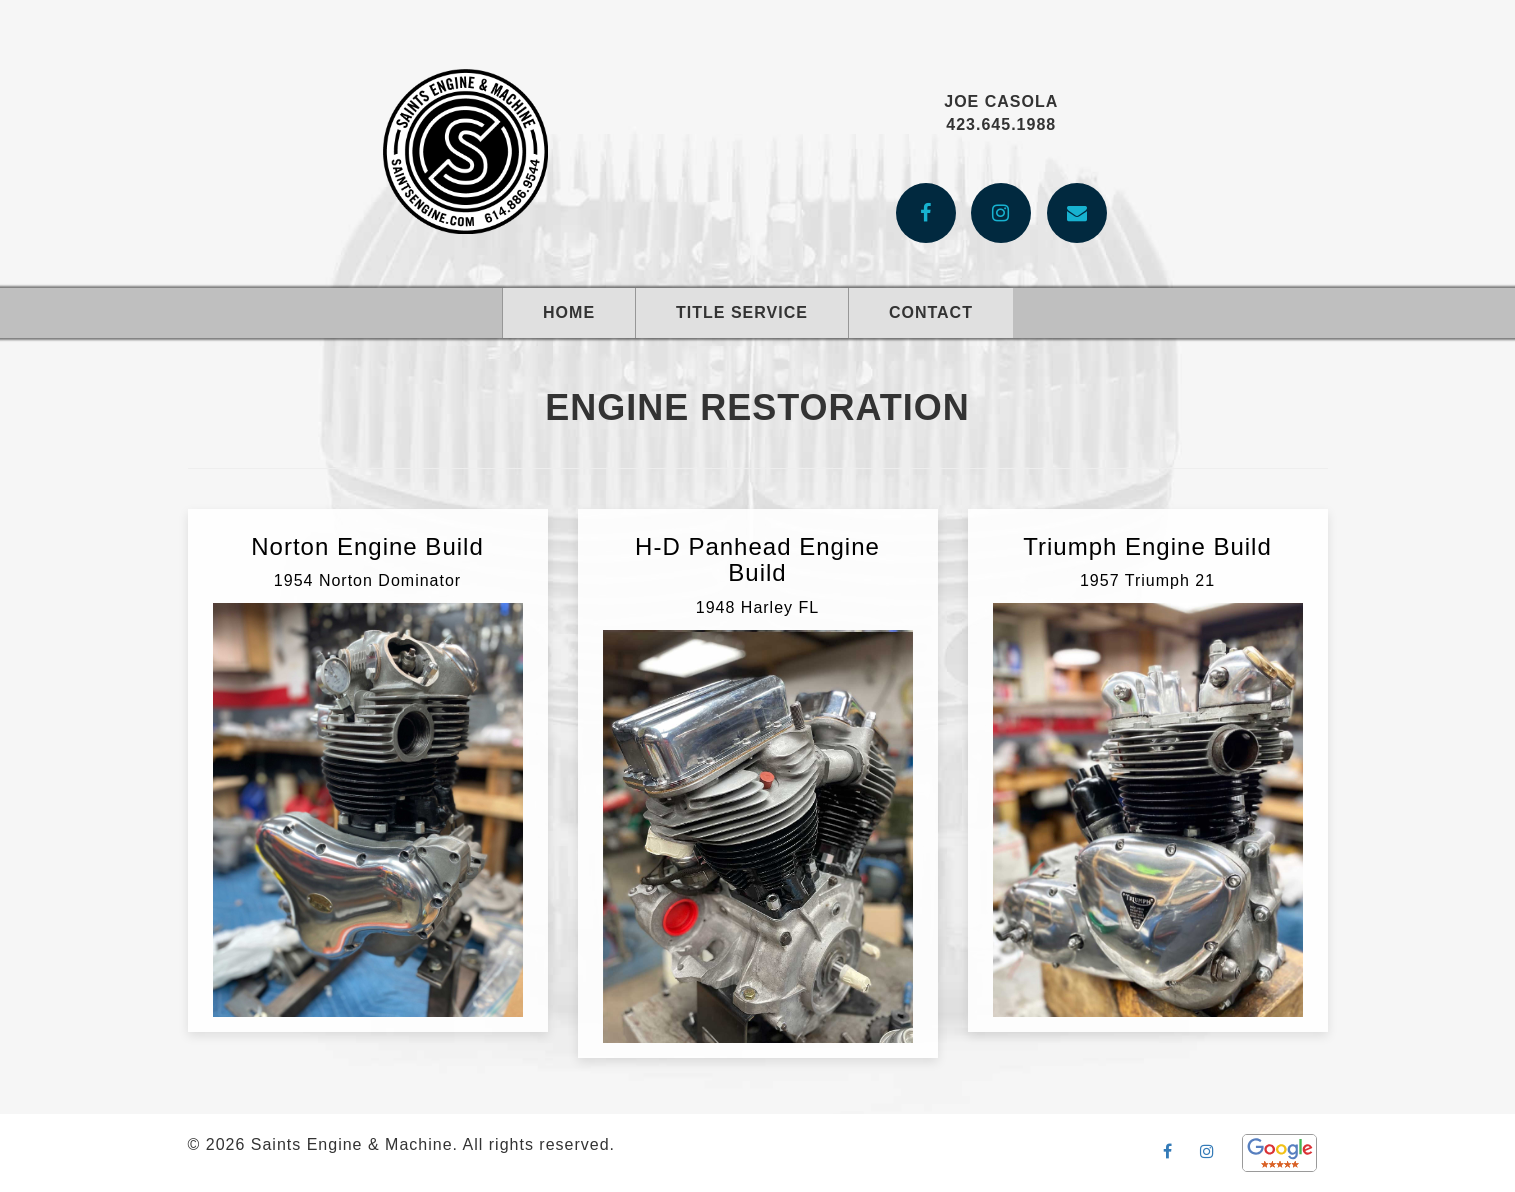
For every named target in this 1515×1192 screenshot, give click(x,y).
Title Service (742, 312)
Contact (931, 312)
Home (569, 312)
